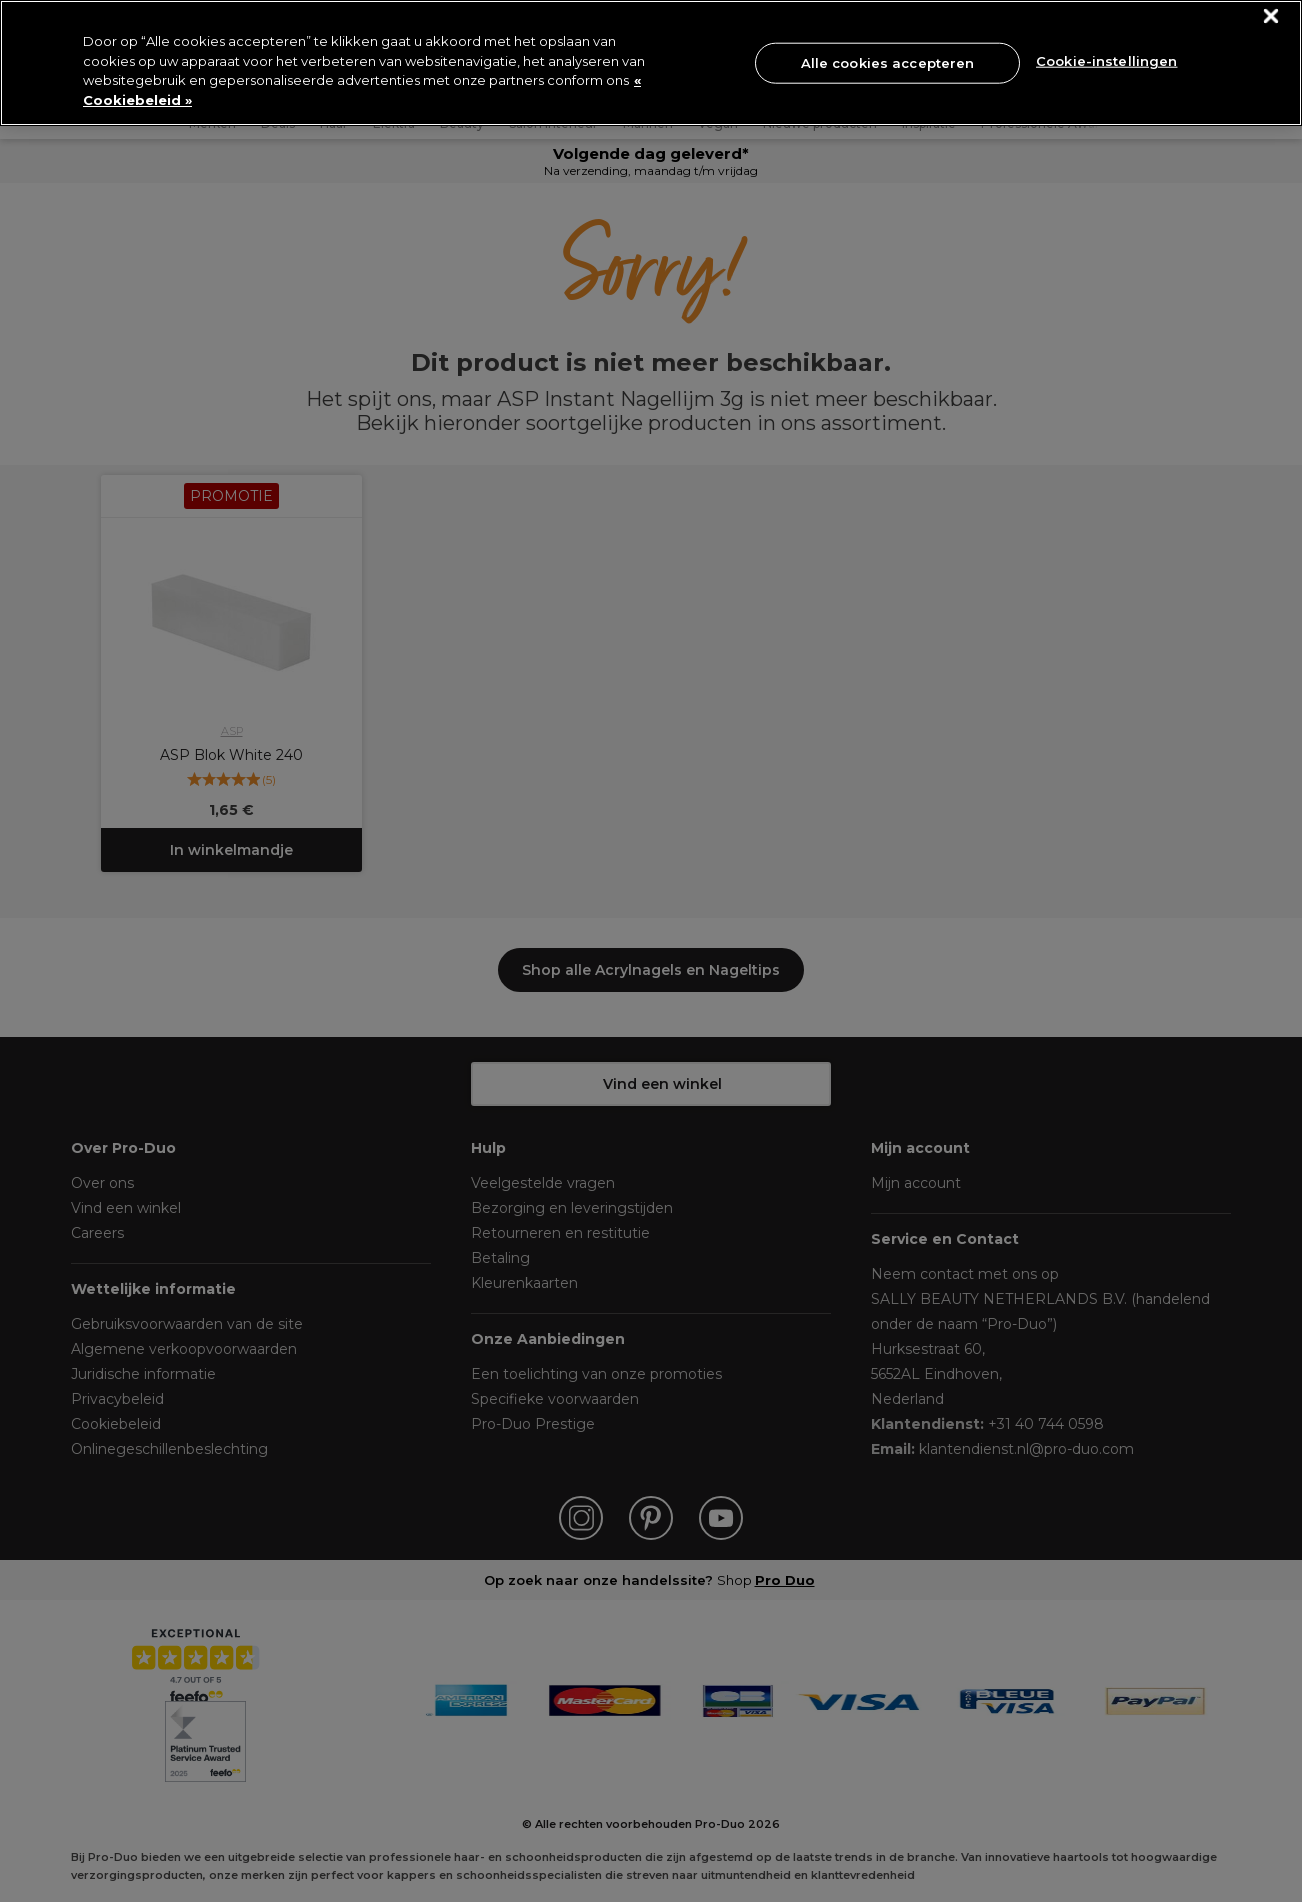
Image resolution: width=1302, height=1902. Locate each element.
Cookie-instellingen (1106, 61)
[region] (651, 63)
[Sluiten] (1271, 16)
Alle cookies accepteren (888, 62)
